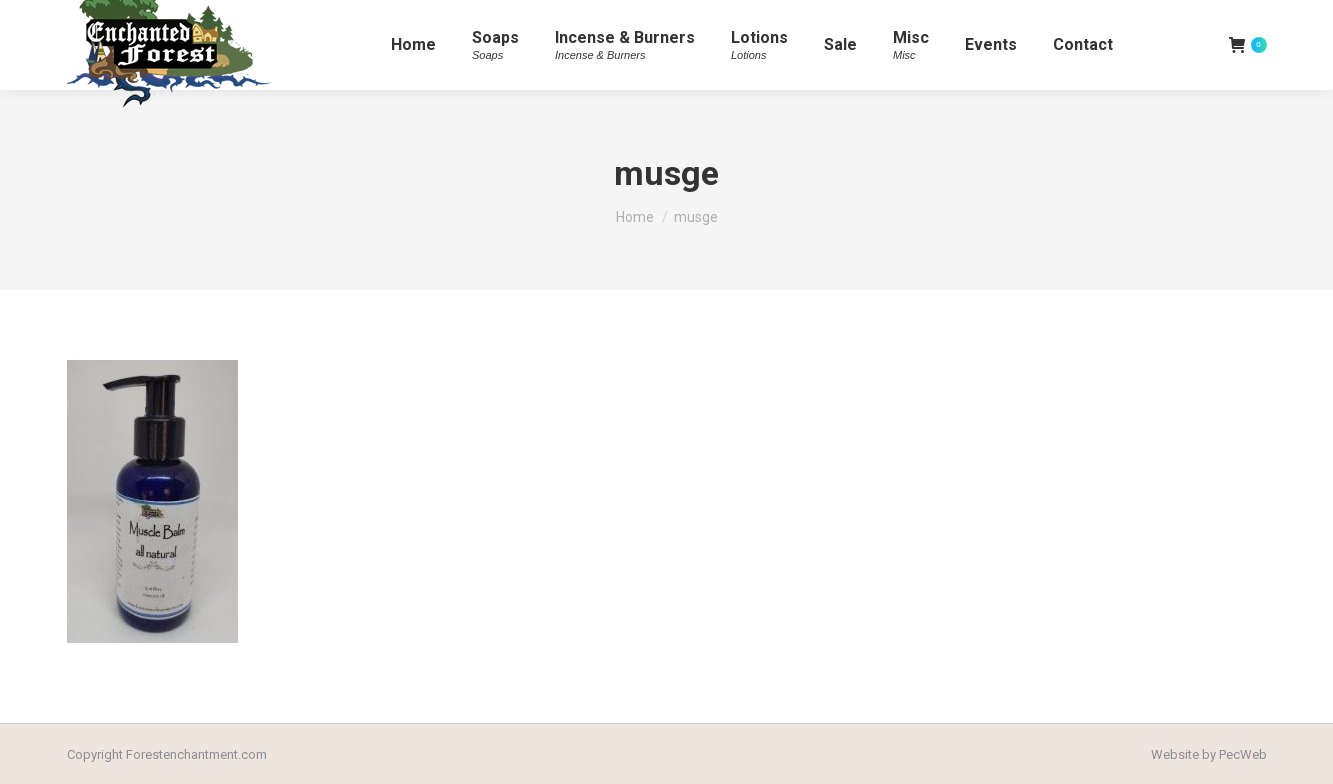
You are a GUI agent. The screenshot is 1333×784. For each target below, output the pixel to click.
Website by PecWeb (1209, 754)
